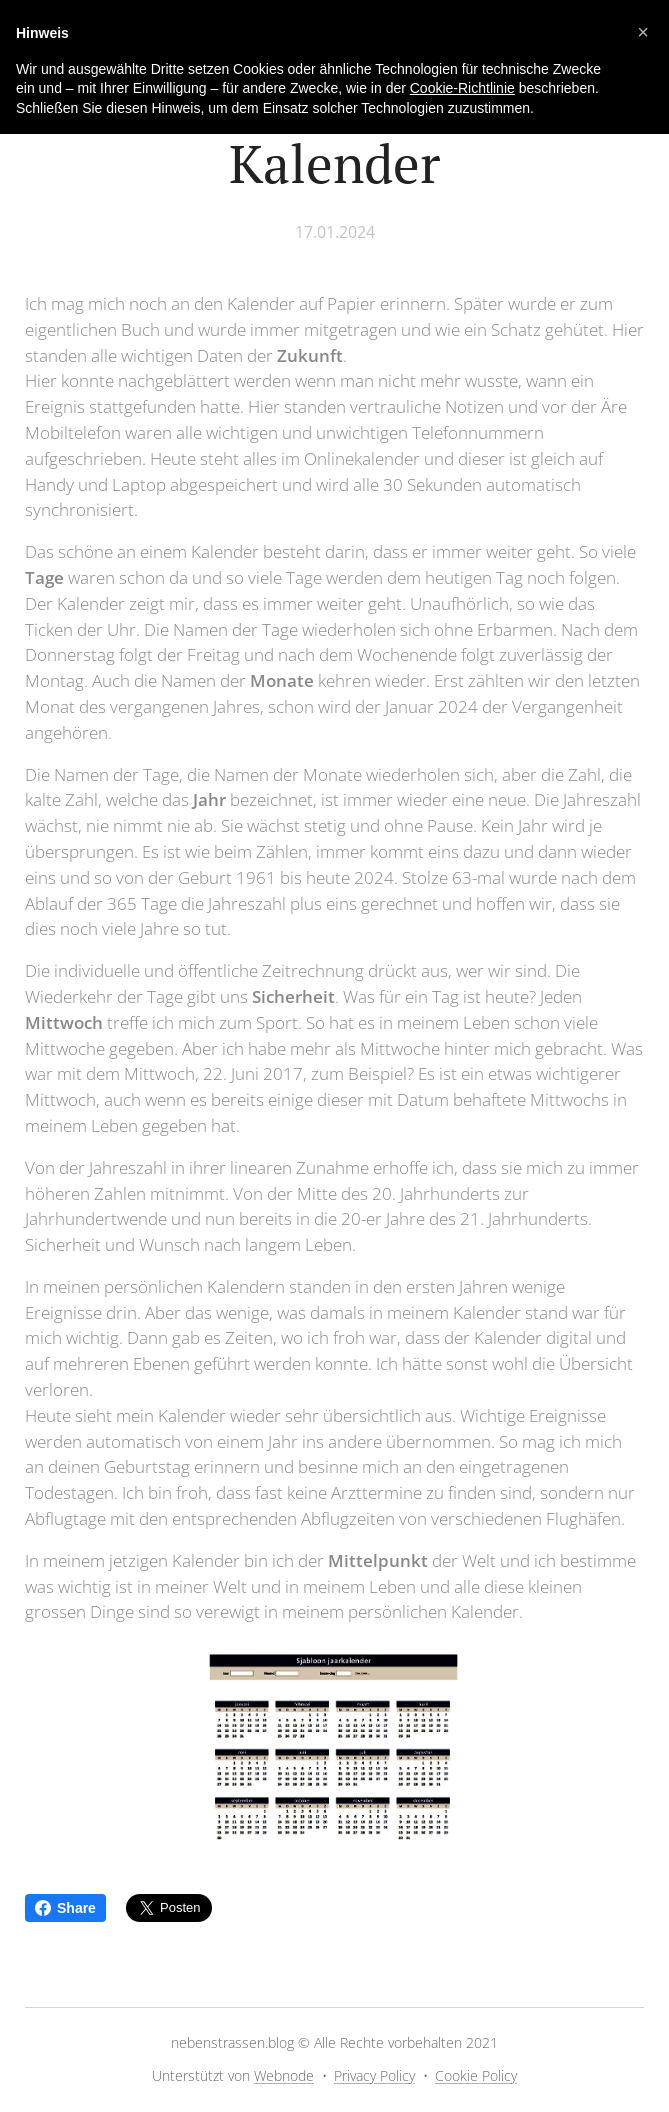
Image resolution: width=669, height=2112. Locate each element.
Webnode (284, 2075)
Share (65, 1908)
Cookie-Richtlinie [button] (462, 88)
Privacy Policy (374, 2075)
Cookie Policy (476, 2075)
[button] (643, 32)
